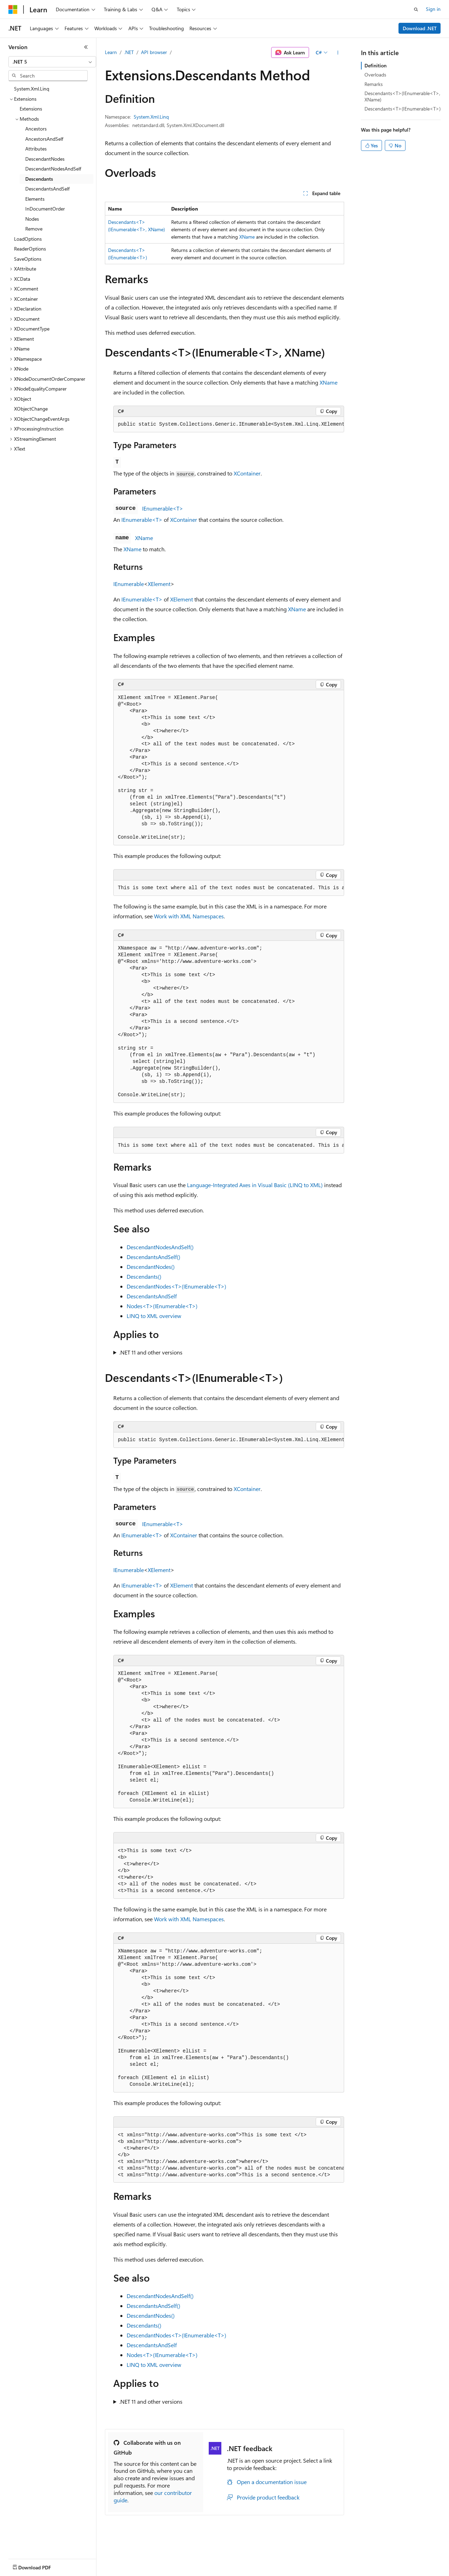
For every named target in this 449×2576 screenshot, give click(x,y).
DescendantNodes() (151, 1266)
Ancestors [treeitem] (36, 128)
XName (247, 236)
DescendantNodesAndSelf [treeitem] (53, 168)
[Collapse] (86, 47)
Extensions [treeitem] (31, 108)
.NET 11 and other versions (150, 1352)
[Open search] (416, 9)
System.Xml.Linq (151, 116)
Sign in (433, 9)
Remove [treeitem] (33, 228)
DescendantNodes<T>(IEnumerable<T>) (176, 1286)
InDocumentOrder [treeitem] (45, 208)
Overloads (375, 74)
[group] (228, 424)
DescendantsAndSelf (152, 1296)
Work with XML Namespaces (189, 916)
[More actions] (338, 52)
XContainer (247, 473)
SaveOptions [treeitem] (27, 258)
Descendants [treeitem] (39, 178)
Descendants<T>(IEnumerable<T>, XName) (402, 96)
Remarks (373, 84)
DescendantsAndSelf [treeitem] (47, 188)
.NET (129, 52)
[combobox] (52, 61)
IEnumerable (128, 583)
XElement (159, 583)
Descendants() (144, 1276)
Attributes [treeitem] (36, 148)
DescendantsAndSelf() (153, 1256)
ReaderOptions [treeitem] (30, 248)
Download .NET (420, 28)
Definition (375, 65)
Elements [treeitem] (35, 198)
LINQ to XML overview (154, 1315)
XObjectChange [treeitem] (31, 408)
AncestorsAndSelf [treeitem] (44, 138)
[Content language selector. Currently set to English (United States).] (40, 2565)
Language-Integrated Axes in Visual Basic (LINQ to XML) (255, 1185)
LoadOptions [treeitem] (28, 238)
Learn (111, 52)
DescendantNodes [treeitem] (45, 158)
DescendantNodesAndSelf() (160, 1247)
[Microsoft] (13, 9)
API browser (154, 52)
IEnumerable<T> (162, 508)
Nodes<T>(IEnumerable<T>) (162, 1306)
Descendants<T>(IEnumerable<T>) (402, 108)
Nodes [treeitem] (32, 218)
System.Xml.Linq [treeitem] (31, 88)
